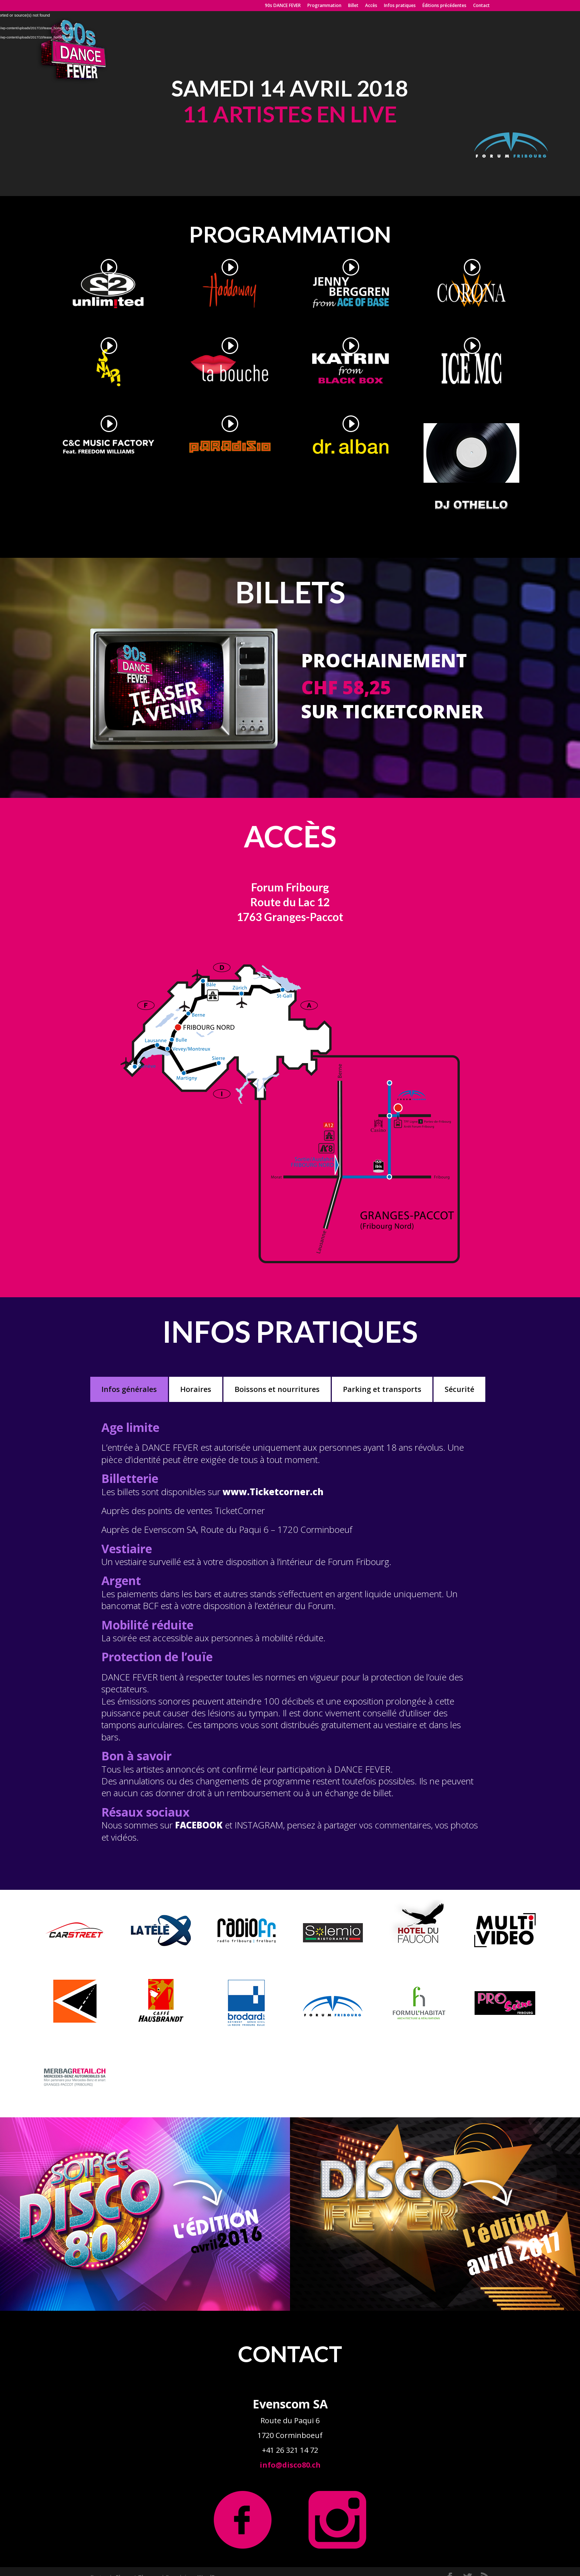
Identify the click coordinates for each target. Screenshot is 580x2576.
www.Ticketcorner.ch (273, 1492)
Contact (481, 6)
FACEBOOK (199, 1825)
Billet (353, 6)
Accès (371, 6)
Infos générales (129, 1389)
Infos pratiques (400, 6)
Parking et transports (382, 1389)
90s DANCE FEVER (283, 6)
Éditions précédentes (444, 6)
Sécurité (459, 1389)
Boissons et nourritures (277, 1389)
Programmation (324, 6)
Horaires (195, 1389)
